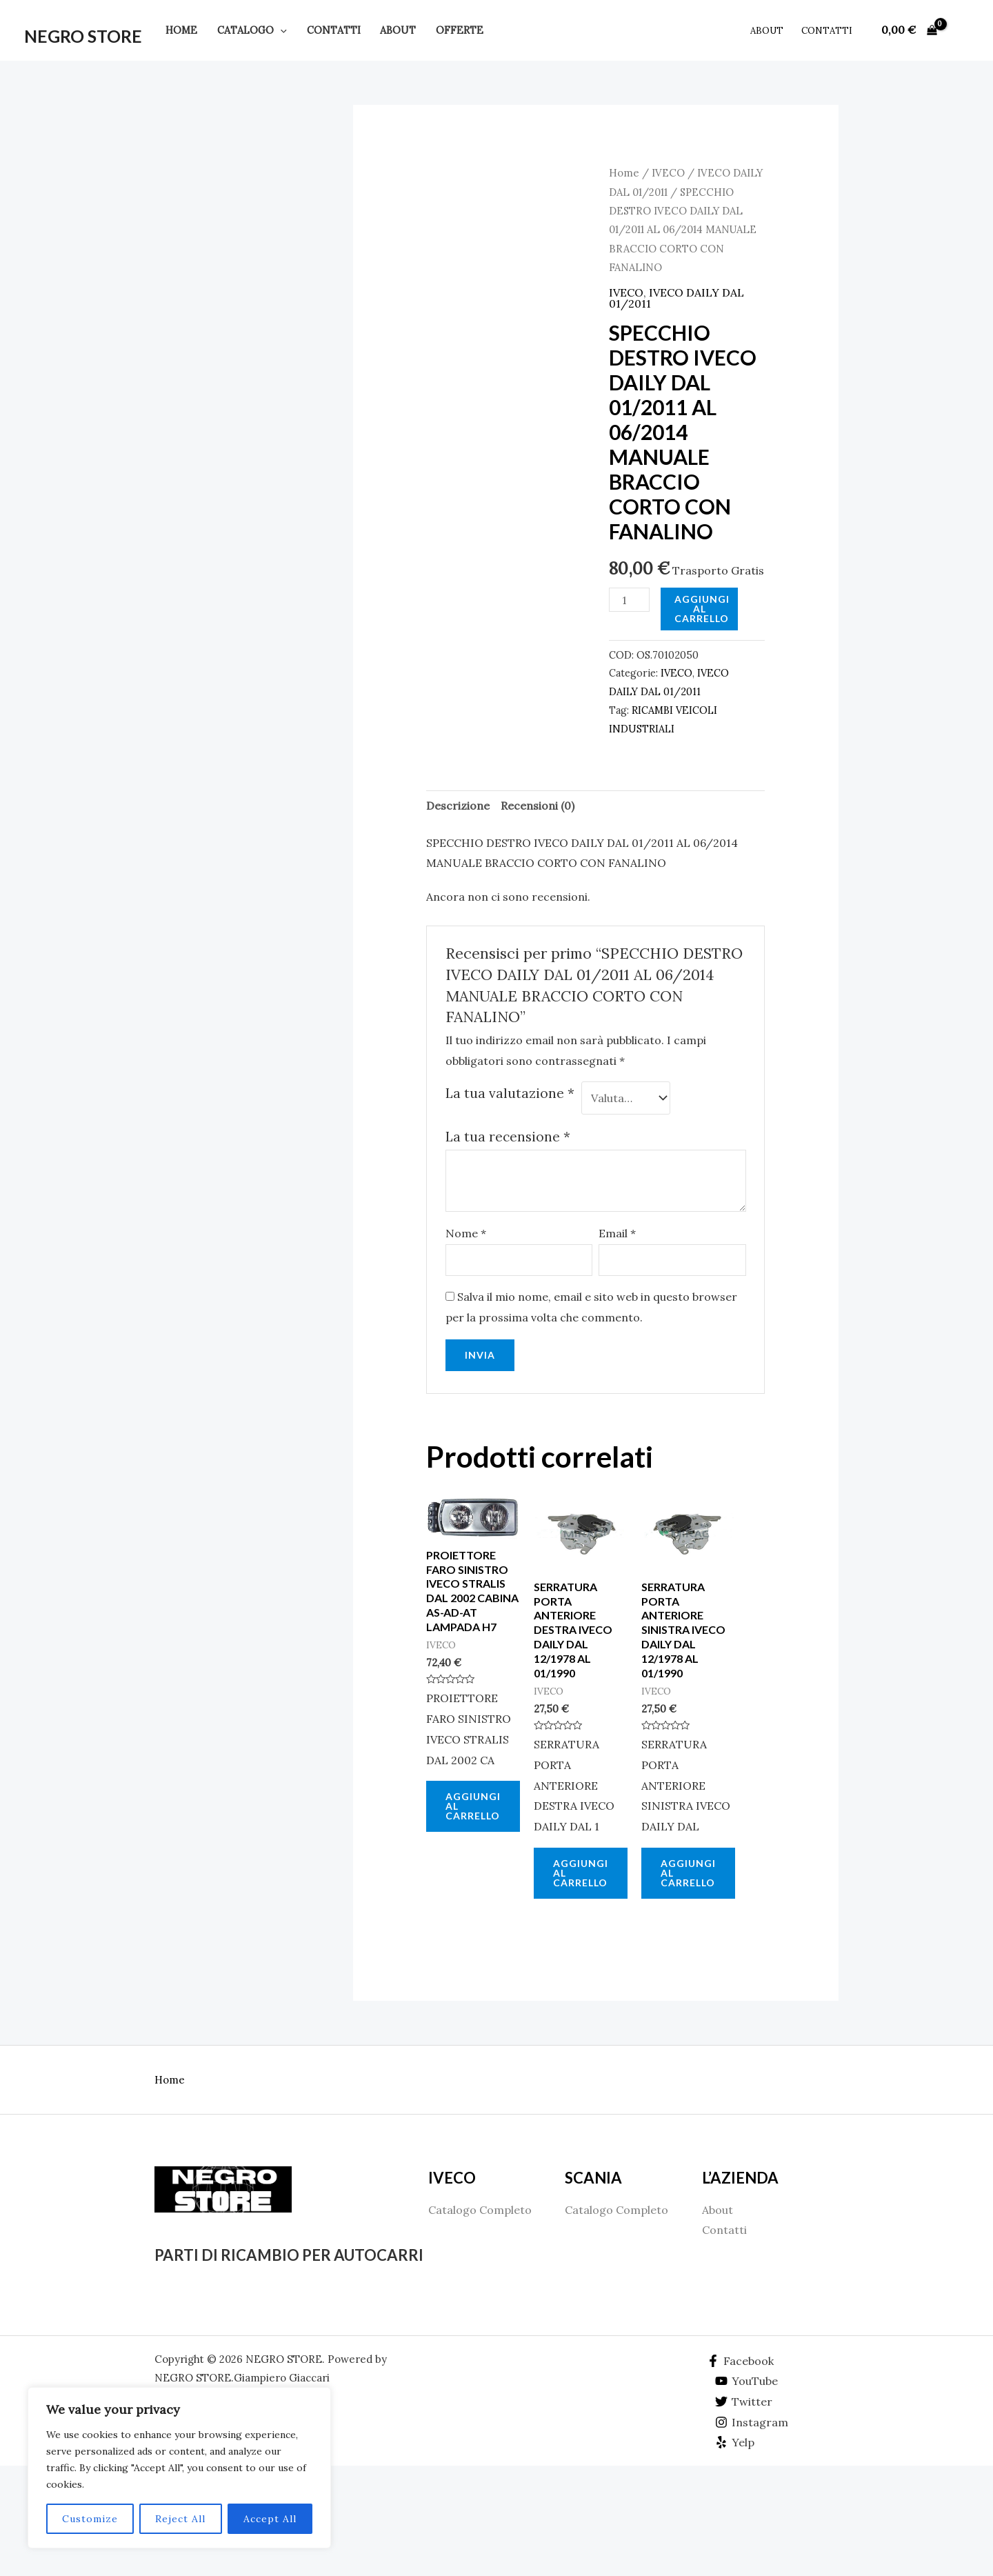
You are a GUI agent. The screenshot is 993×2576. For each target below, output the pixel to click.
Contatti (334, 30)
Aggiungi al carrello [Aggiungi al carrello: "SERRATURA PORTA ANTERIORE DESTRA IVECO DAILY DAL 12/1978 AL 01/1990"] (580, 1872)
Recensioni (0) (537, 805)
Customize (90, 2519)
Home (181, 30)
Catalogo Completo (480, 2210)
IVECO (668, 172)
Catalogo (252, 30)
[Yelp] (735, 2442)
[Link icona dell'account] (962, 30)
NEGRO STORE (83, 36)
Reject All (180, 2519)
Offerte (459, 30)
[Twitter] (744, 2401)
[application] (280, 30)
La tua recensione (507, 1136)
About (398, 30)
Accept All (270, 2519)
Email (617, 1233)
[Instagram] (752, 2422)
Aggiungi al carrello (702, 608)
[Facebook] (740, 2361)
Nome (465, 1233)
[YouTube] (747, 2381)
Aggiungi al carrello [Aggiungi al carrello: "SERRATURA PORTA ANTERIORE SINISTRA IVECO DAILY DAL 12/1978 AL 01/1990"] (688, 1872)
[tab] (458, 806)
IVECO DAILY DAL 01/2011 (676, 298)
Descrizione (458, 805)
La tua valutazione (509, 1093)
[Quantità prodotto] (629, 600)
